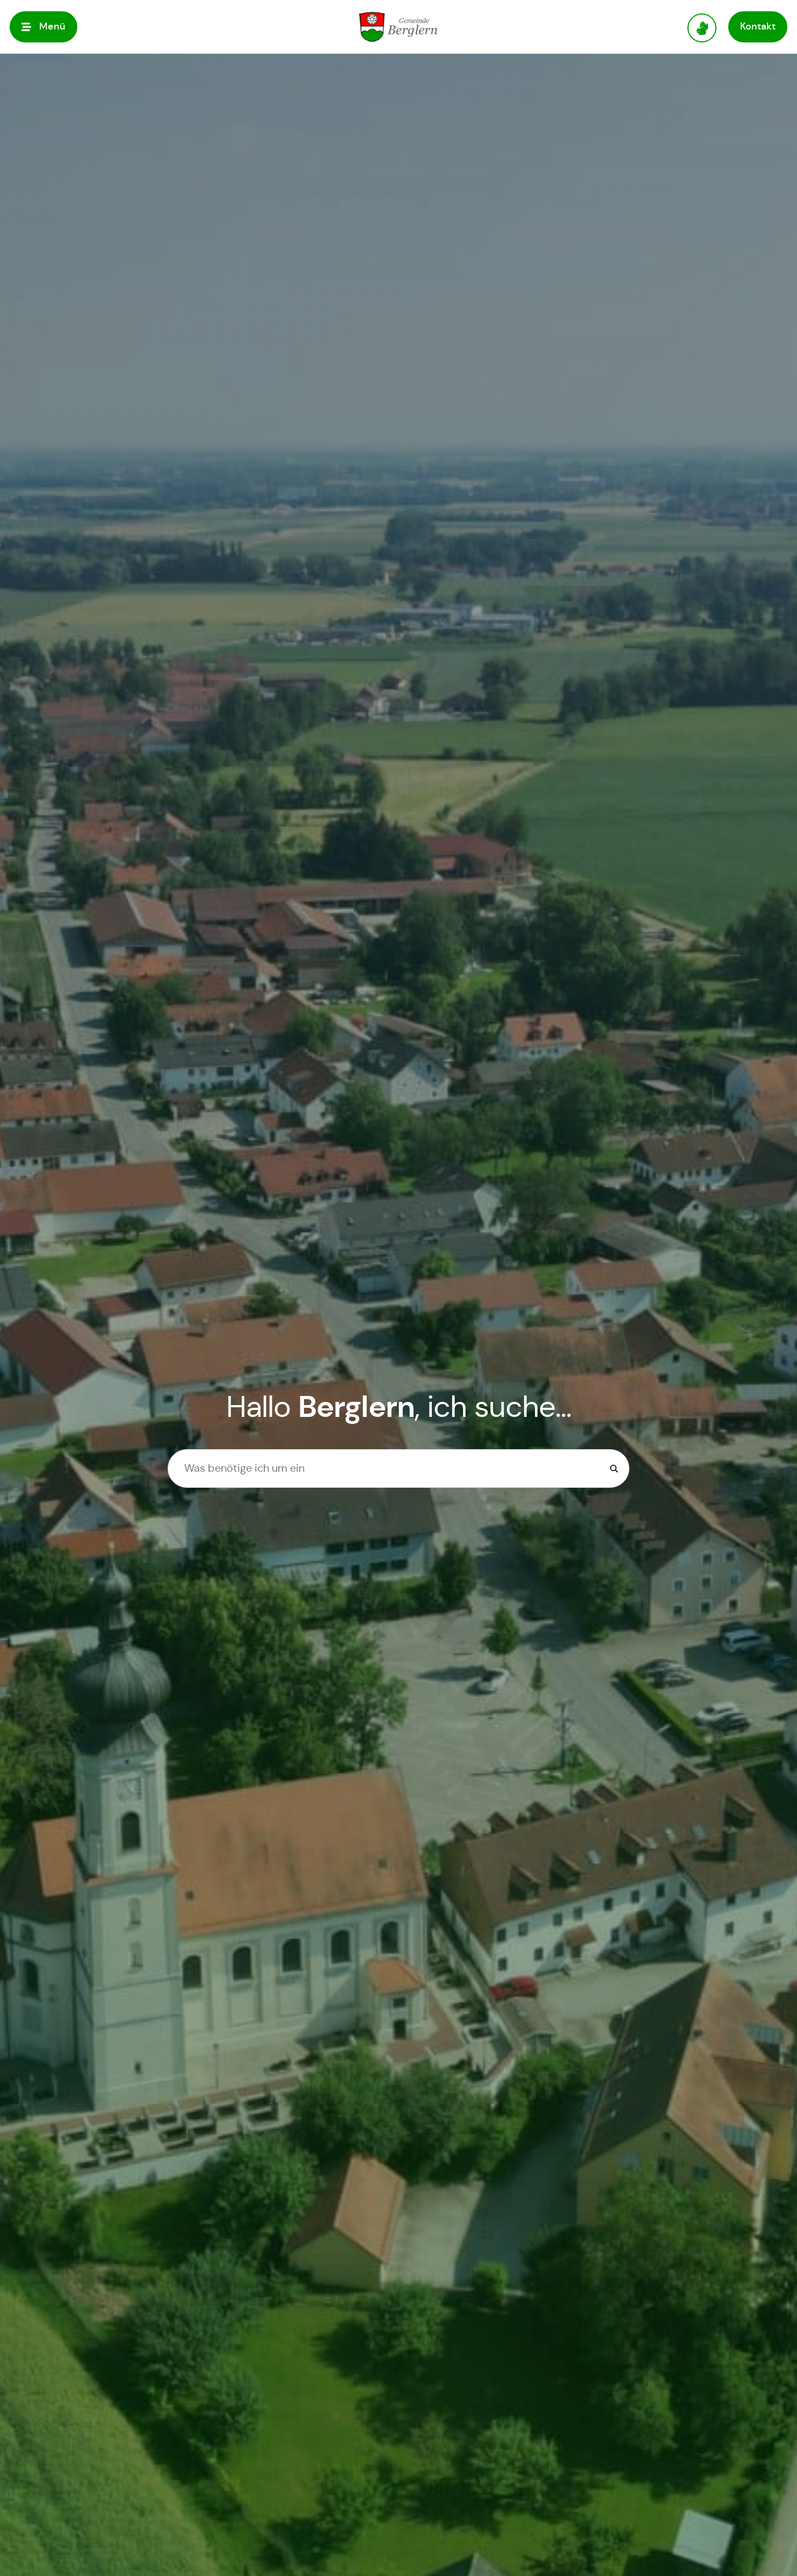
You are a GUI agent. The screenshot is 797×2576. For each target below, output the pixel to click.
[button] (43, 26)
